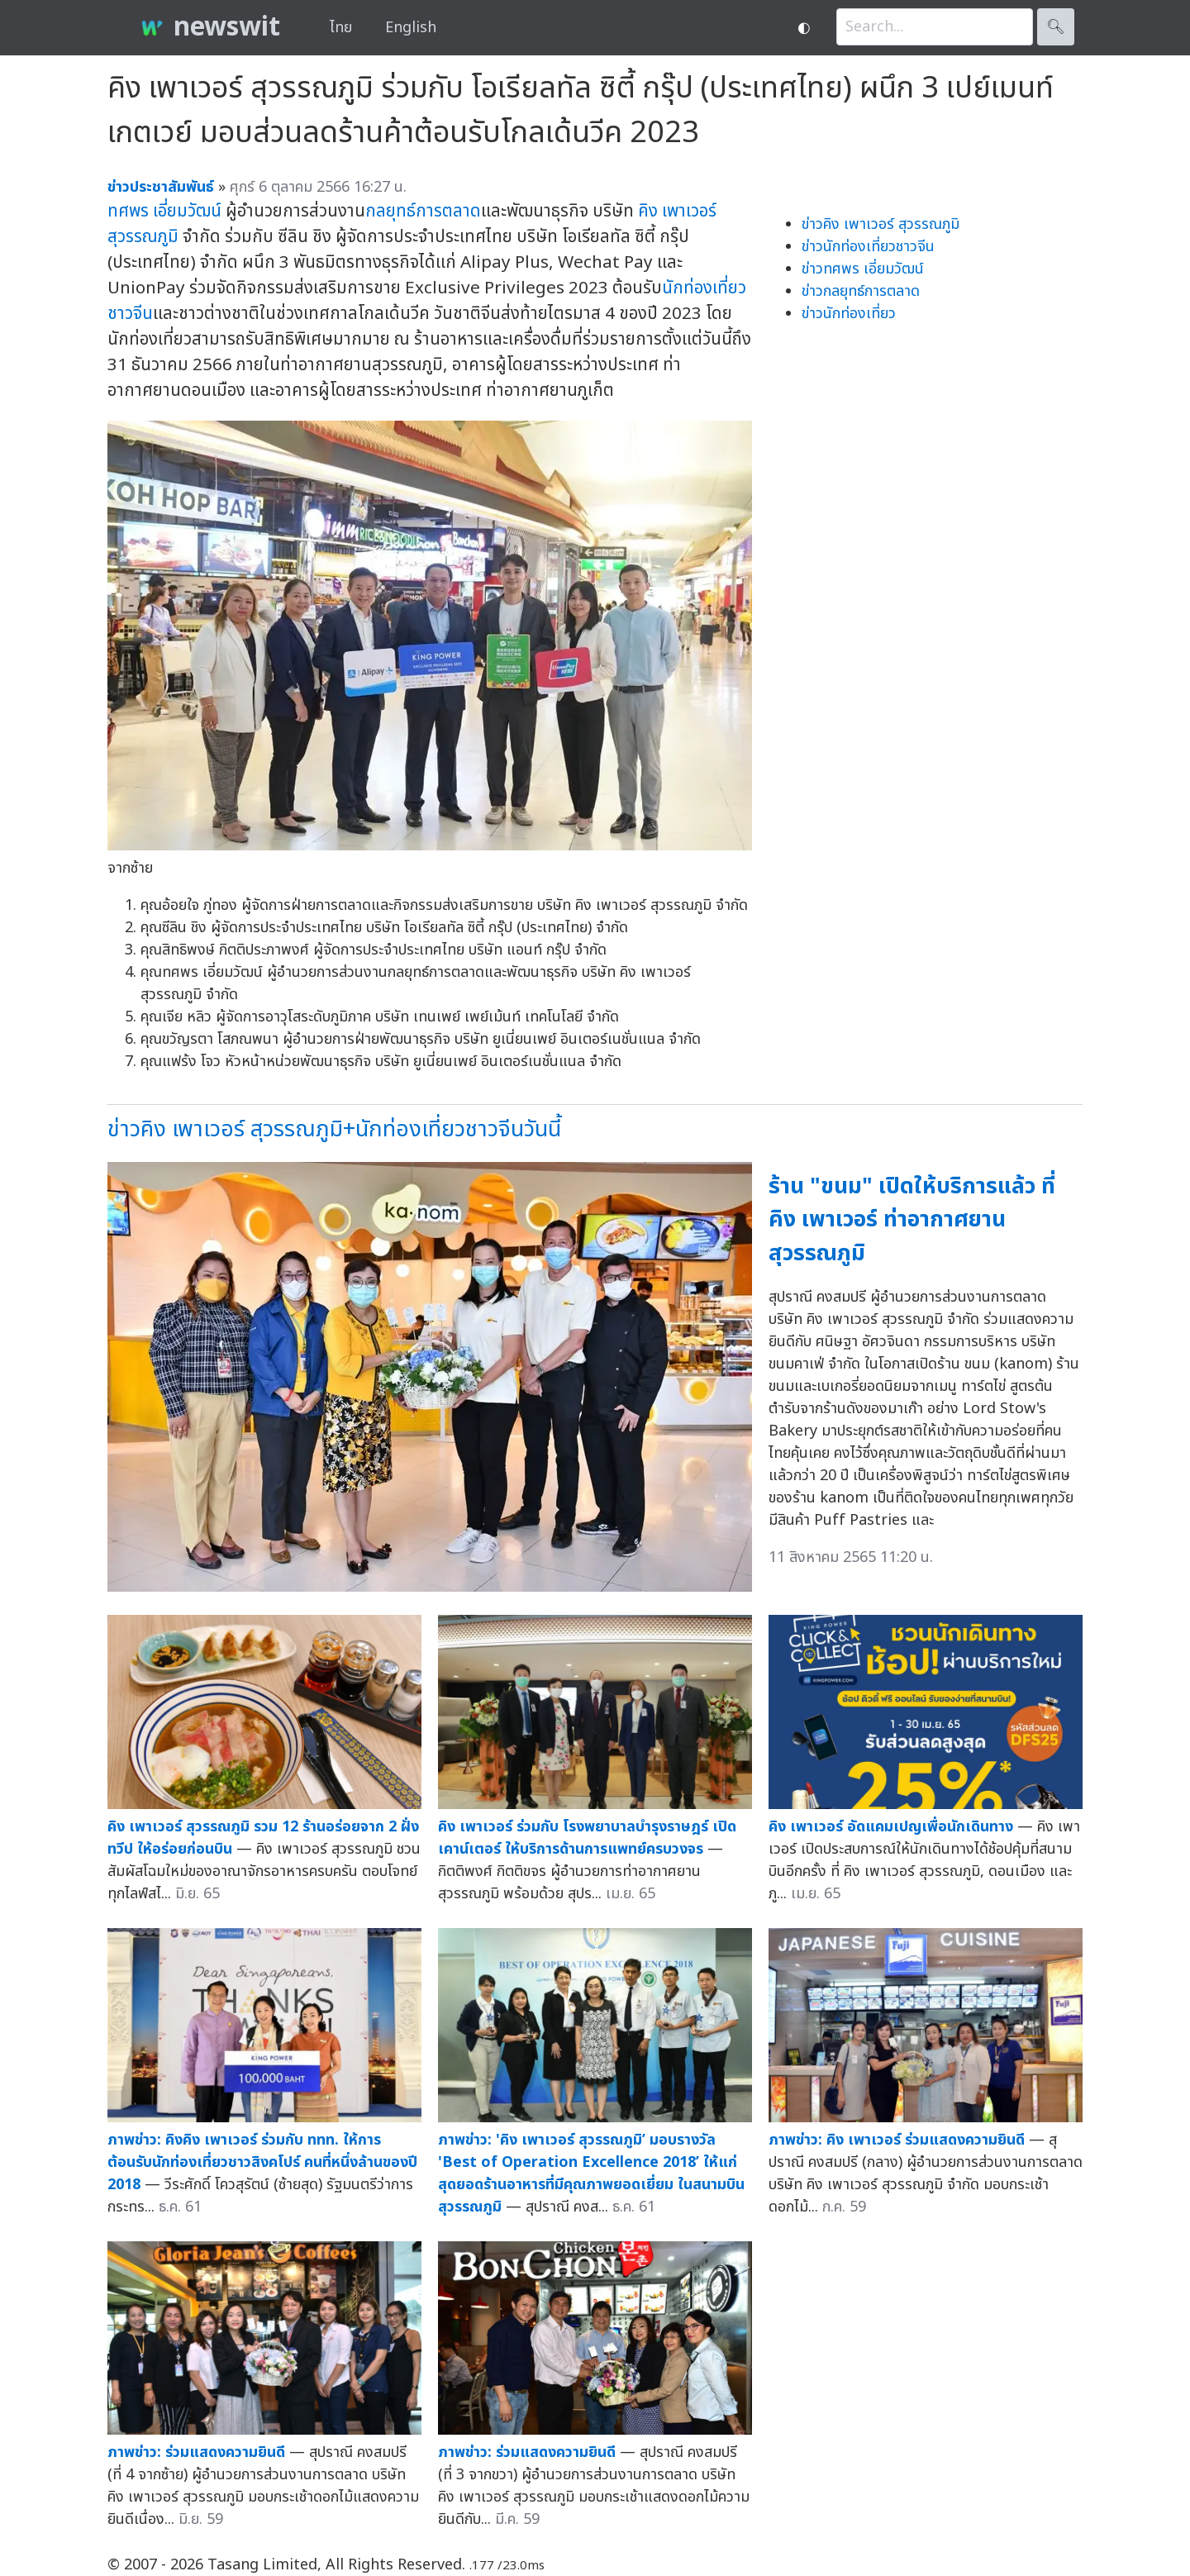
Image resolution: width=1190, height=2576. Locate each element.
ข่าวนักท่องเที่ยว (849, 313)
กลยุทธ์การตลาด (423, 211)
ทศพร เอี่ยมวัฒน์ (164, 211)
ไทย (341, 28)
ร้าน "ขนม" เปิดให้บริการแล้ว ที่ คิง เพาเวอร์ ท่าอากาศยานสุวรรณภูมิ (912, 1219)
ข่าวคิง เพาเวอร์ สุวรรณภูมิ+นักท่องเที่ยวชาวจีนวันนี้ (334, 1129)
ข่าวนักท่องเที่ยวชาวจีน (868, 247)
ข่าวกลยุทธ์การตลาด (861, 291)
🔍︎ (1055, 27)
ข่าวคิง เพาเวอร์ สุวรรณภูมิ (880, 224)
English (410, 28)
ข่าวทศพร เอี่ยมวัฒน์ (863, 269)
